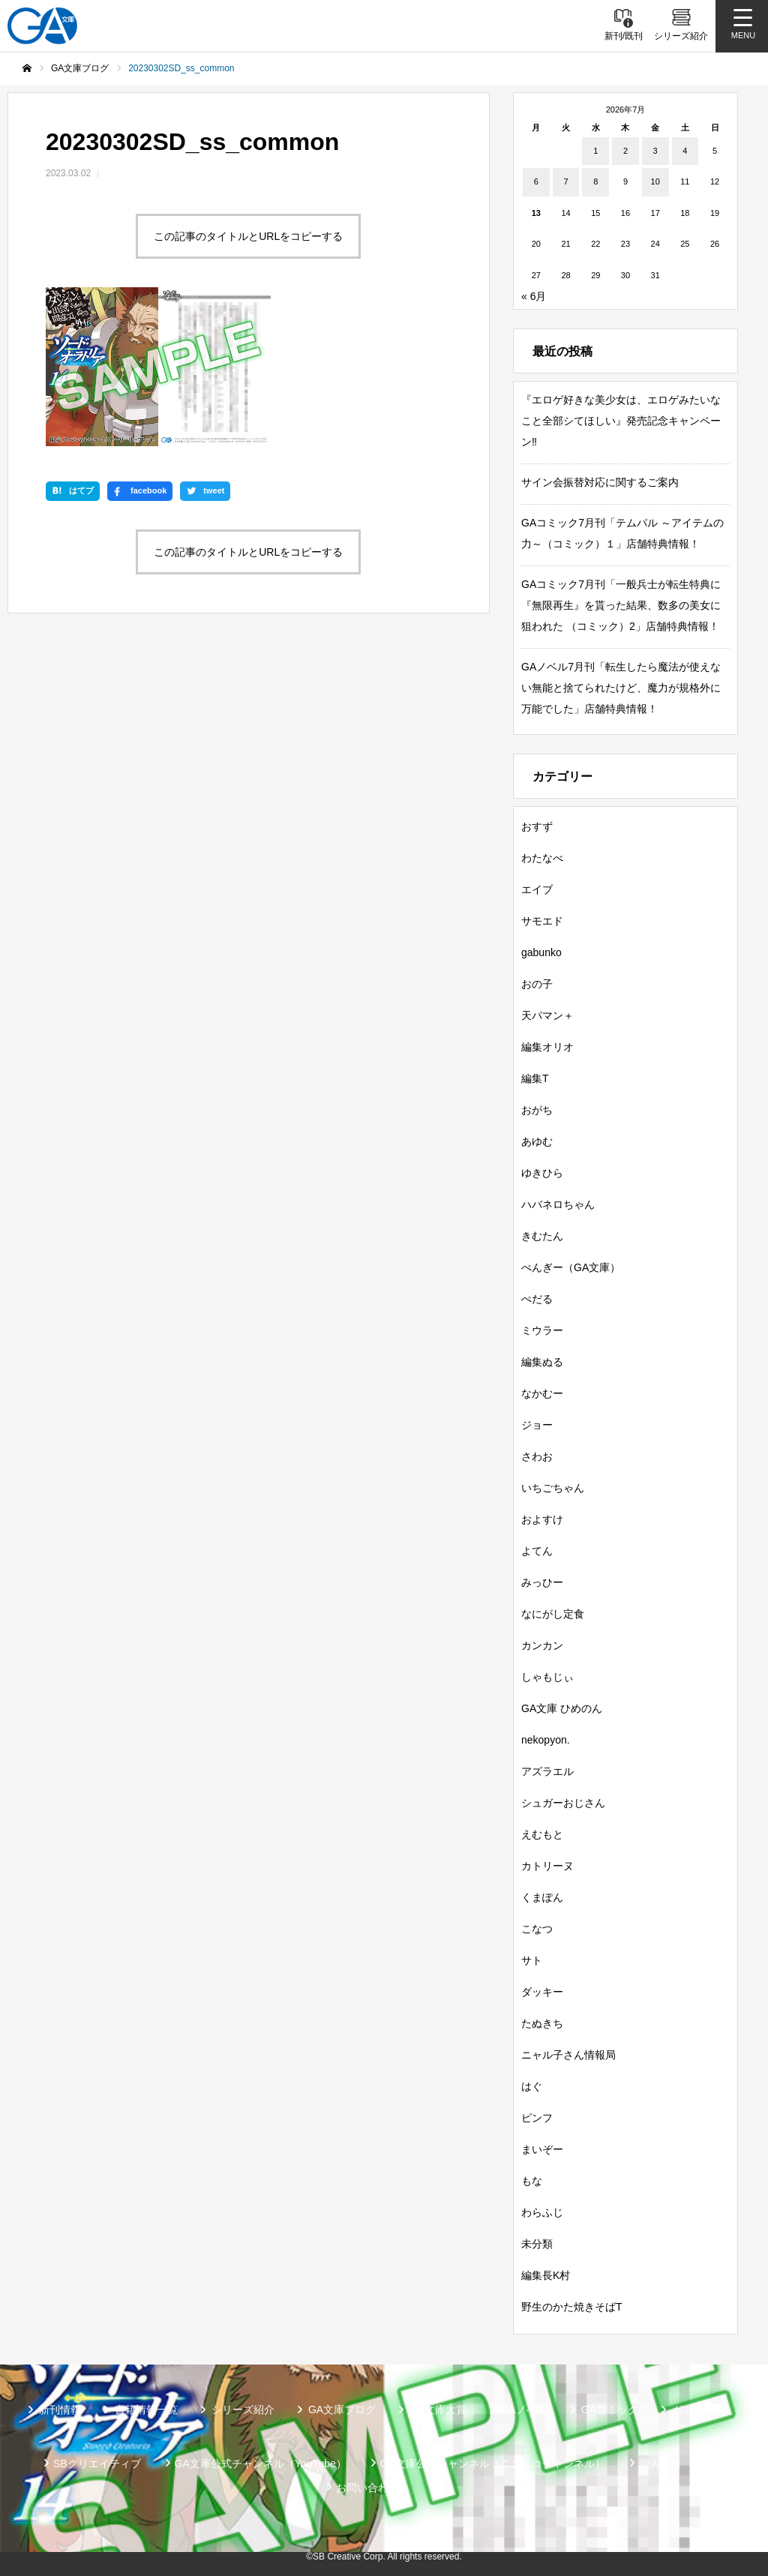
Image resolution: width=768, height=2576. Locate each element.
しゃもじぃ (547, 1677)
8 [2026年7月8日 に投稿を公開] (595, 181)
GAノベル (523, 2410)
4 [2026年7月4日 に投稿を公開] (684, 150)
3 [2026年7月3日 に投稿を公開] (655, 150)
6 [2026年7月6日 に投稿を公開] (536, 181)
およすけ (542, 1519)
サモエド (542, 921)
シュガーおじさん (563, 1803)
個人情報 (660, 2464)
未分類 (537, 2244)
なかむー (542, 1393)
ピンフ (537, 2118)
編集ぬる (542, 1362)
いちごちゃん (552, 1488)
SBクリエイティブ (97, 2464)
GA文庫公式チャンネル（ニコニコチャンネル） (492, 2464)
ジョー (537, 1425)
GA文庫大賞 (438, 2410)
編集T (535, 1078)
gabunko (541, 952)
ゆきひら (542, 1173)
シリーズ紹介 (243, 2410)
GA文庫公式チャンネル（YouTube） (260, 2464)
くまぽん (542, 1897)
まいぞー (542, 2149)
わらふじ (542, 2212)
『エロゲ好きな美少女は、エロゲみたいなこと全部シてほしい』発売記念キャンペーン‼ (621, 421)
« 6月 (533, 296)
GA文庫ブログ (342, 2410)
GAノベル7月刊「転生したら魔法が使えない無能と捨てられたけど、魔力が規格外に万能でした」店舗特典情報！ (621, 688)
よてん (537, 1551)
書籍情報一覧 (146, 2410)
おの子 (537, 984)
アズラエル (547, 1771)
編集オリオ (547, 1047)
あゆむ (537, 1141)
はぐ (531, 2086)
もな (531, 2181)
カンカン (542, 1645)
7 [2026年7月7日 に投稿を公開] (565, 181)
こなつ (537, 1929)
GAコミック (609, 2410)
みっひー (542, 1582)
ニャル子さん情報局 (568, 2055)
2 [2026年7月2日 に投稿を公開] (625, 150)
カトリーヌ (547, 1866)
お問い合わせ (367, 2488)
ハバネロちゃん (558, 1204)
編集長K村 (545, 2275)
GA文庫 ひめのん (561, 1708)
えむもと (542, 1834)
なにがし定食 (552, 1614)
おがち (537, 1110)
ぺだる (537, 1299)
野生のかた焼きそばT (571, 2307)
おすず (537, 826)
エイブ (537, 889)
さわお (537, 1456)
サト (531, 1960)
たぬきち (542, 2023)
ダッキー (542, 1992)
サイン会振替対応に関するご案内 (600, 482)
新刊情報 (60, 2410)
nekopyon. (545, 1740)
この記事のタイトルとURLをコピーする (248, 236)
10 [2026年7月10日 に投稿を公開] (655, 181)
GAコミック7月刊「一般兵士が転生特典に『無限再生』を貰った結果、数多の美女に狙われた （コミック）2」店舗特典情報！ (621, 605)
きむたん (542, 1236)
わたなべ (542, 858)
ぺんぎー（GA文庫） (570, 1267)
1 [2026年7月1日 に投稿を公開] (595, 150)
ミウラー (542, 1330)
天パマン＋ (547, 1015)
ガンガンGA (700, 2410)
